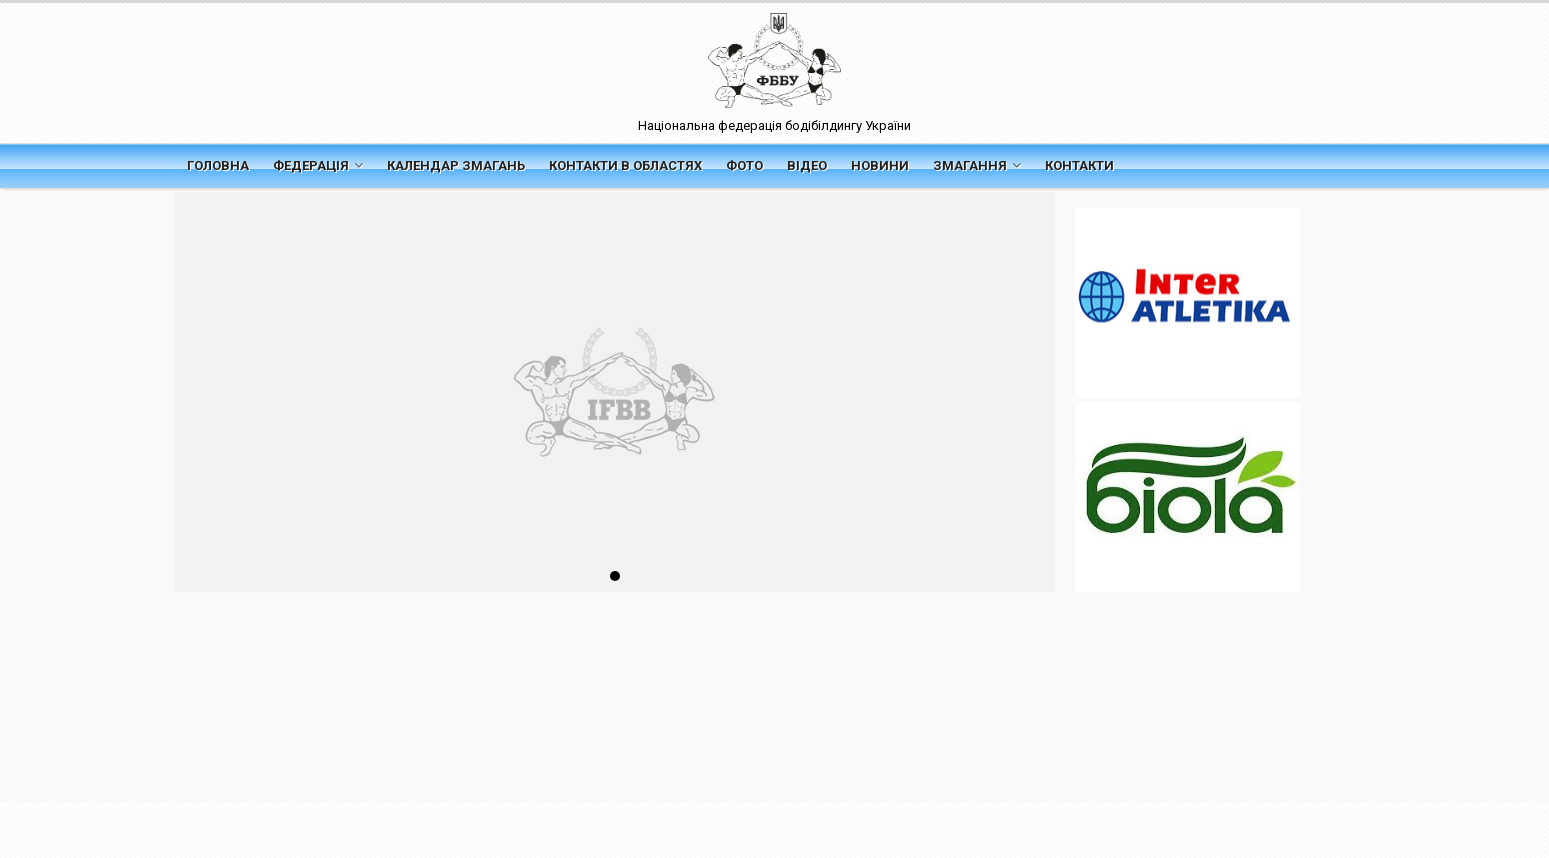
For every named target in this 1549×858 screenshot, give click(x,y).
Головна (218, 165)
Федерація (318, 165)
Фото (744, 165)
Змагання (977, 165)
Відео (807, 165)
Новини (880, 165)
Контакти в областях (625, 165)
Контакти (1079, 165)
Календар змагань (456, 165)
